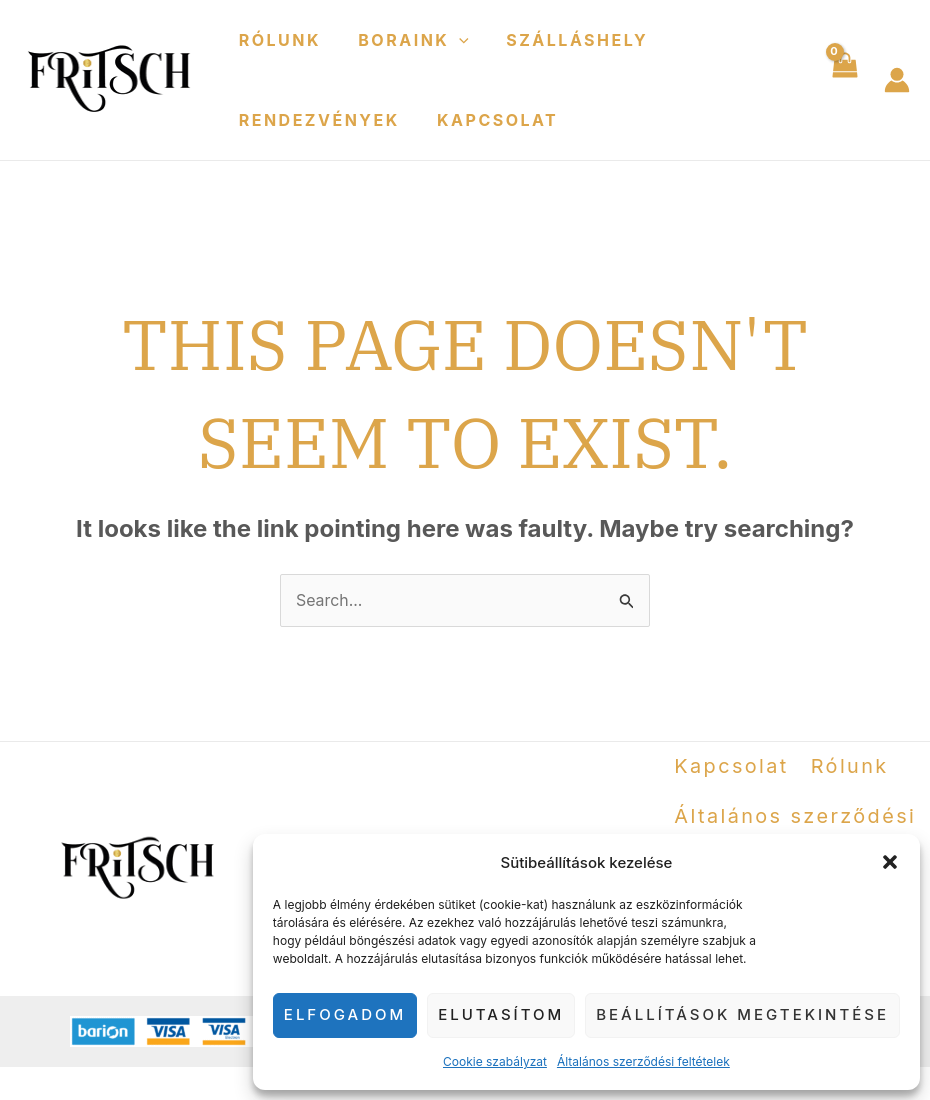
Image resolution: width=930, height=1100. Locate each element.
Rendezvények (316, 120)
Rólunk (277, 40)
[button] (890, 862)
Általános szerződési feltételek (643, 1061)
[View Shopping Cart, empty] (843, 80)
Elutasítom (501, 1014)
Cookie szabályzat (495, 1061)
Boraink (405, 40)
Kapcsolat (489, 120)
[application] (451, 40)
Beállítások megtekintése (742, 1014)
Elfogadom (345, 1014)
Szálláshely (564, 40)
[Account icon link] (897, 80)
